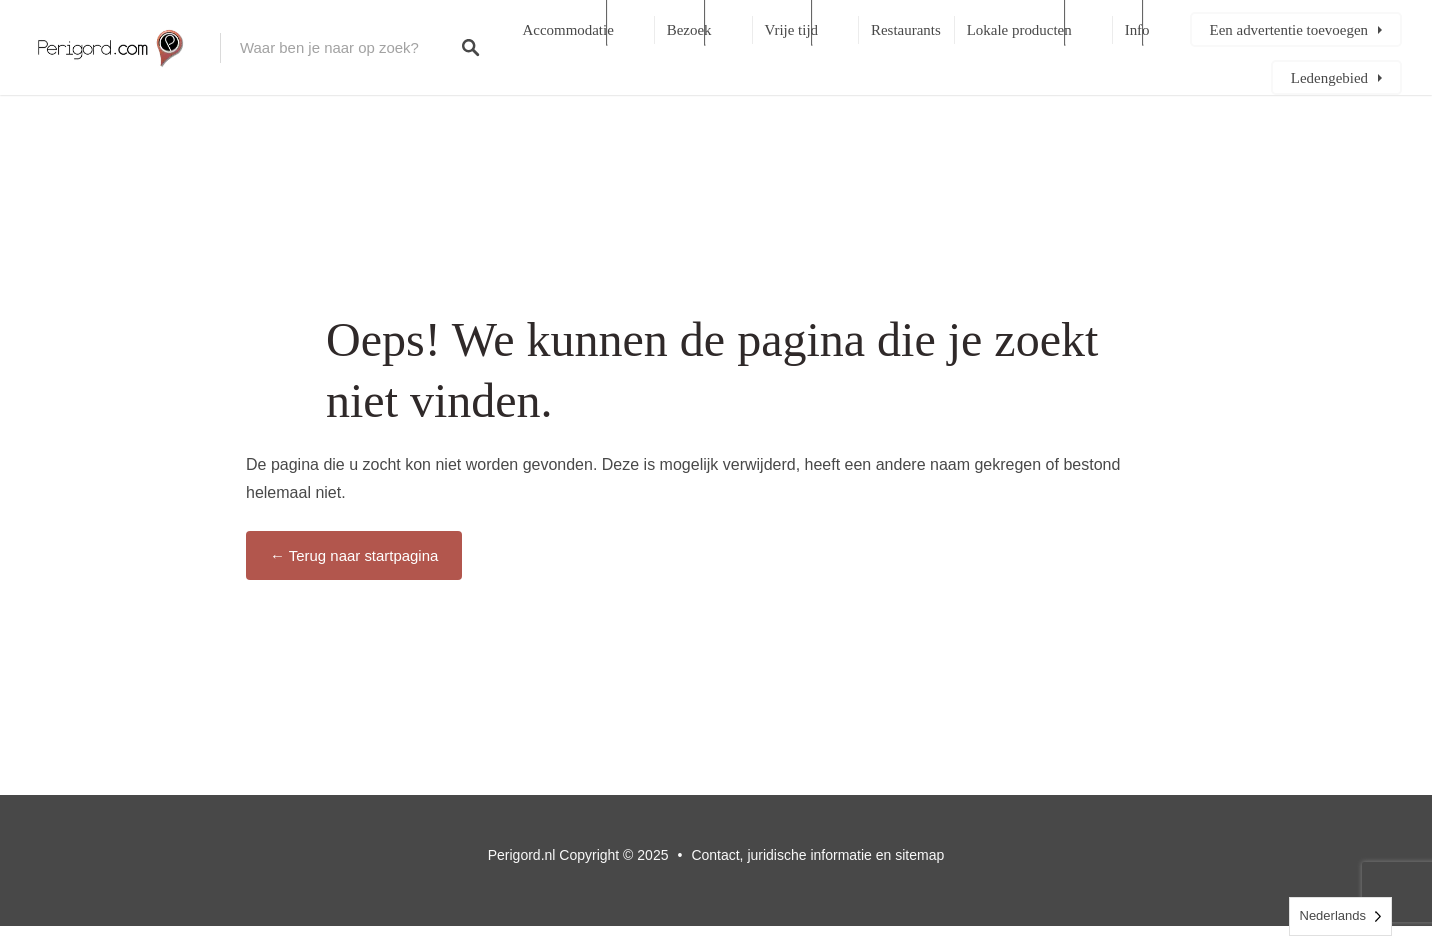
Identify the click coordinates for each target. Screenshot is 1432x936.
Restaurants (906, 30)
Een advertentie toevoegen (1289, 30)
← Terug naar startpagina (354, 555)
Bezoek (689, 30)
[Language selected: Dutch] (1341, 916)
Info (1137, 30)
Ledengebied (1329, 78)
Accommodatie (568, 30)
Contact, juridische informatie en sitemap (817, 855)
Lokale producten (1019, 30)
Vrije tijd (791, 30)
